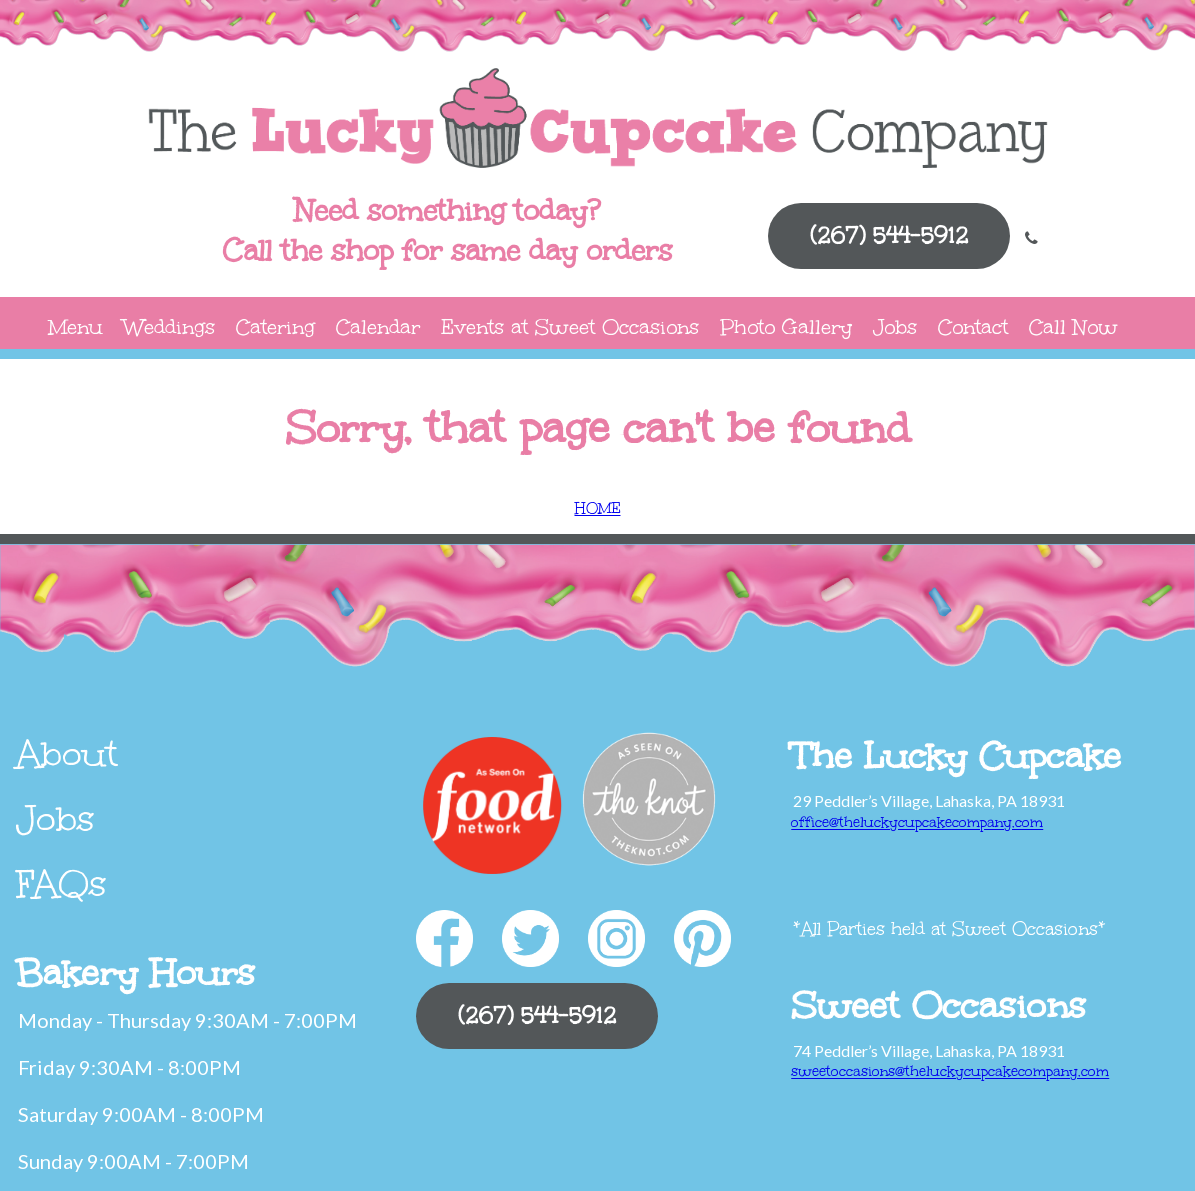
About (67, 754)
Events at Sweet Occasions (570, 326)
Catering (275, 326)
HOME (598, 508)
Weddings (169, 326)
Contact (973, 326)
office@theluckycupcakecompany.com (917, 822)
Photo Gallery (786, 326)
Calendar (378, 326)
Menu (75, 326)
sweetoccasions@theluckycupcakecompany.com (950, 1071)
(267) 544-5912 (889, 235)
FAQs (61, 884)
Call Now (1073, 326)
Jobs (895, 326)
